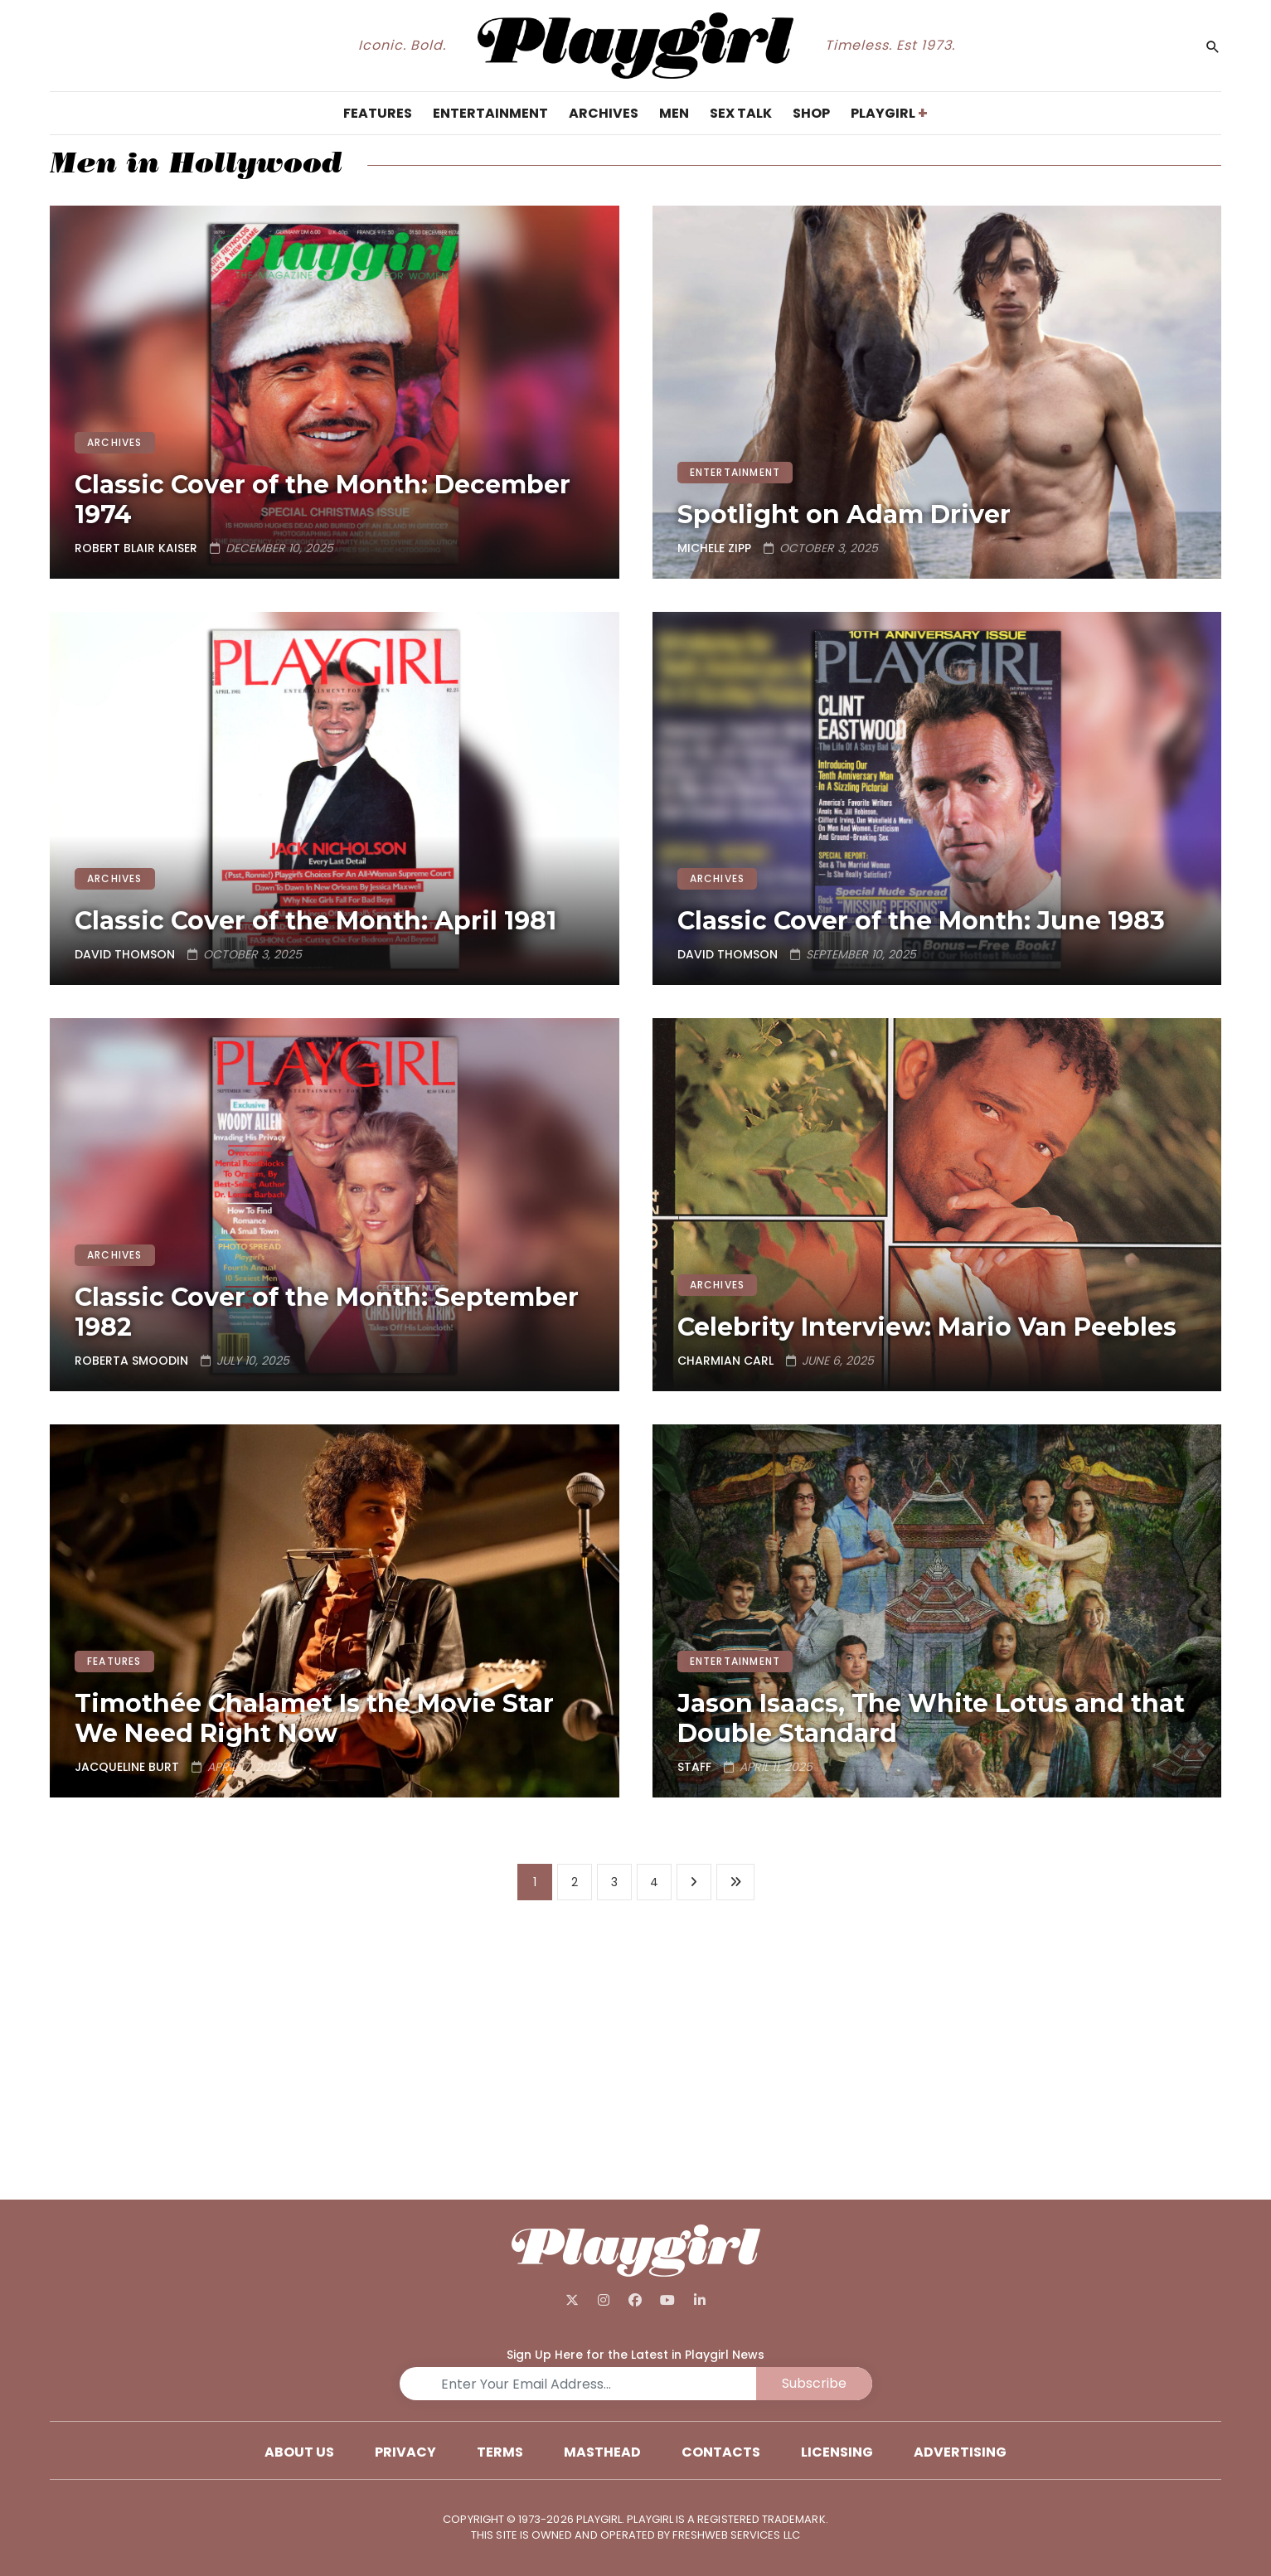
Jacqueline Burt (127, 1767)
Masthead (602, 2452)
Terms (500, 2452)
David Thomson (125, 954)
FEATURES (114, 1661)
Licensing (837, 2452)
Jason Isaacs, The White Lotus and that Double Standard (931, 1718)
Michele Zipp (714, 548)
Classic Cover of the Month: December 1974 (322, 499)
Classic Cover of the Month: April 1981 (315, 920)
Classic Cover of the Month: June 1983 (921, 920)
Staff (694, 1767)
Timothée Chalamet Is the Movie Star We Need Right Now (314, 1718)
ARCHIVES (115, 442)
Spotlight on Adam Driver (844, 514)
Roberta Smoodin (131, 1360)
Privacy (405, 2452)
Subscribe (814, 2383)
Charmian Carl (725, 1360)
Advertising (960, 2452)
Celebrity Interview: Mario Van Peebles (926, 1326)
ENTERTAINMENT (735, 472)
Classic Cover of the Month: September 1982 (327, 1312)
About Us (299, 2452)
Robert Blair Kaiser (136, 548)
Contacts (721, 2452)
